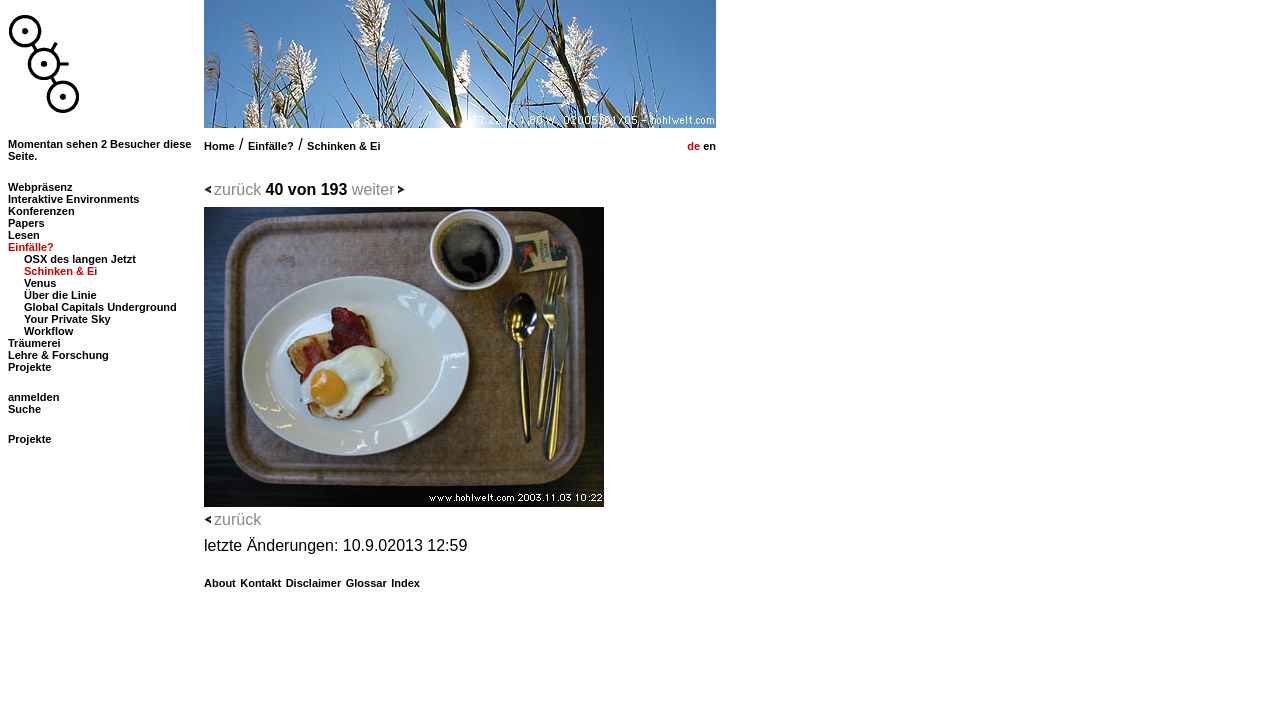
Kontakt (260, 583)
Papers (26, 223)
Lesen (24, 235)
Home (219, 146)
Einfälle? (271, 146)
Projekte (29, 367)
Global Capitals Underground (100, 307)
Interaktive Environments (73, 199)
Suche (24, 409)
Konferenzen (41, 211)
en (708, 146)
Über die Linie (60, 295)
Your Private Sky (67, 319)
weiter (373, 189)
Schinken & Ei (343, 146)
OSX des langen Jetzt (80, 259)
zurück (237, 189)
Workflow (48, 331)
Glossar (366, 583)
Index (405, 583)
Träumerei (34, 343)
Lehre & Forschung (58, 355)
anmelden (33, 397)
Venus (40, 283)
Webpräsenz (40, 187)
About (220, 583)
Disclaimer (314, 583)
